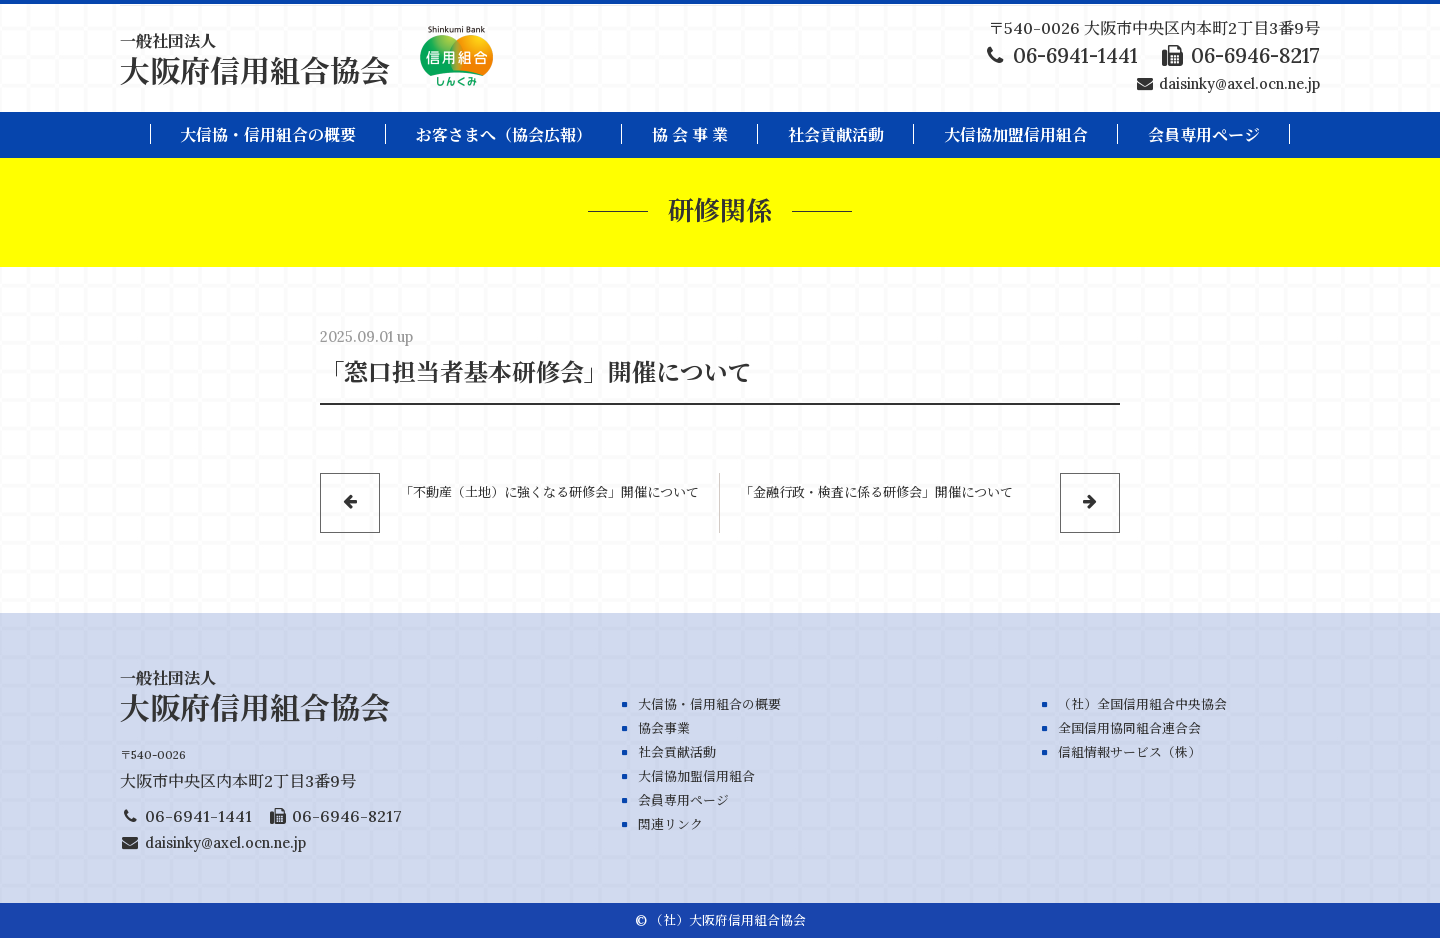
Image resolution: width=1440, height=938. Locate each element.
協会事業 (664, 728)
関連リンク (670, 824)
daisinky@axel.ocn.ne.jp (1239, 84)
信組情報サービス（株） (1129, 752)
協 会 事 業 (690, 135)
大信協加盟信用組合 (1016, 135)
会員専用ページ (683, 800)
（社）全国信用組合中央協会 (1142, 704)
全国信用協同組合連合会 (1129, 728)
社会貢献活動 (836, 135)
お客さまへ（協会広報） (504, 135)
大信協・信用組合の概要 (268, 135)
